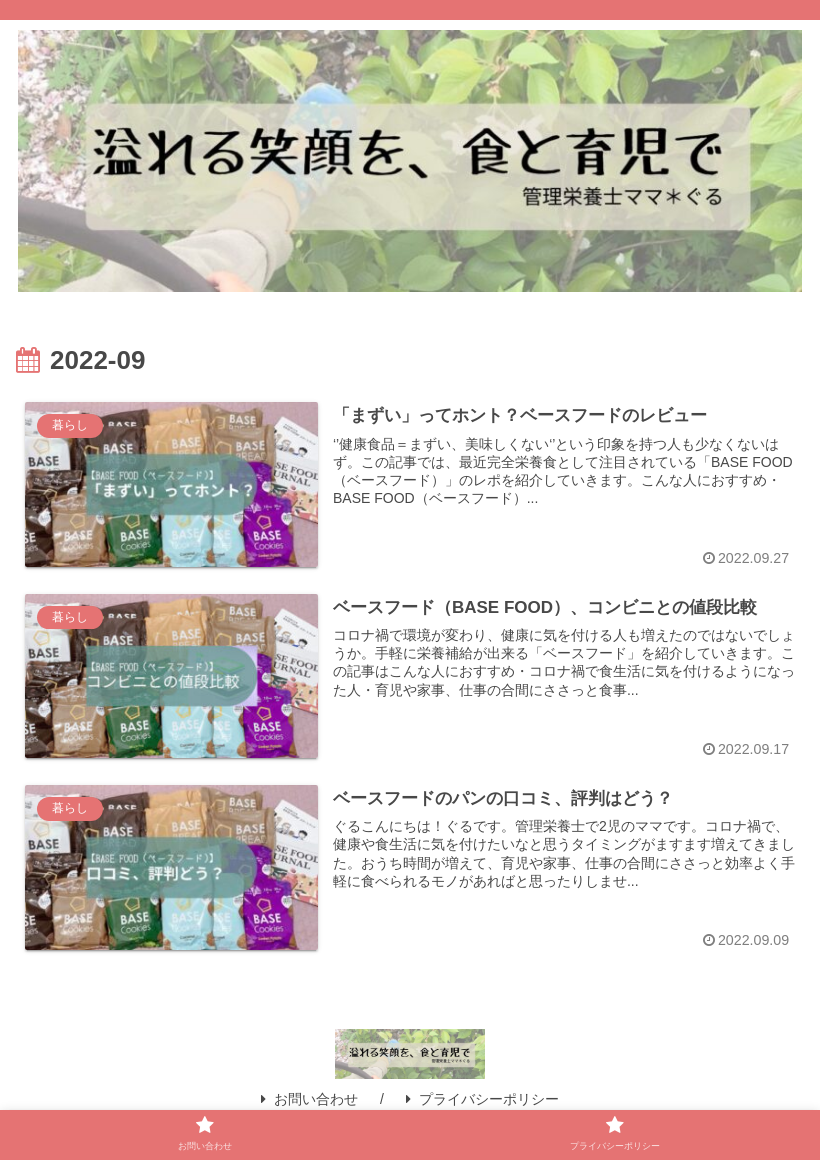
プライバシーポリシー (482, 1100)
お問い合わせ (309, 1100)
